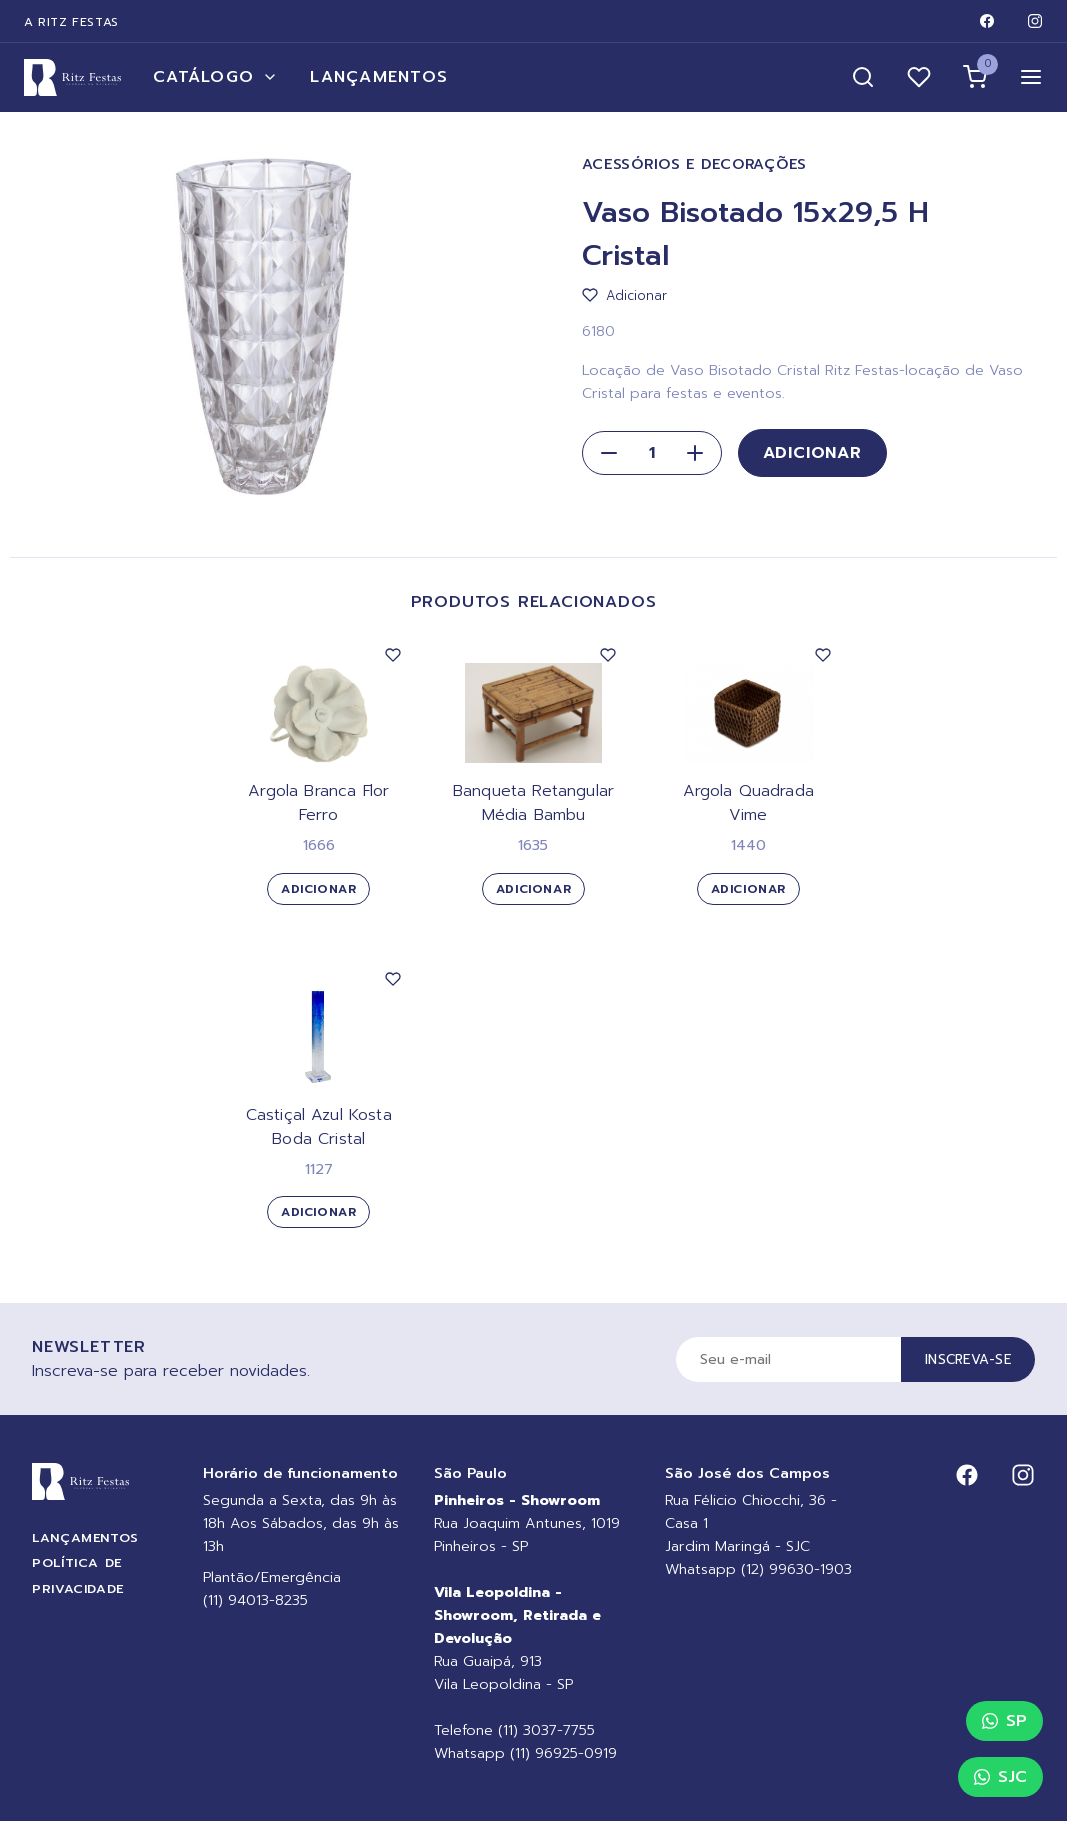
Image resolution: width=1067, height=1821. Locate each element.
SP (1004, 1721)
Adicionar (812, 453)
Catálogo (215, 77)
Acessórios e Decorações (695, 164)
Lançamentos (379, 77)
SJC (1000, 1777)
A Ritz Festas (71, 22)
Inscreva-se (968, 1359)
